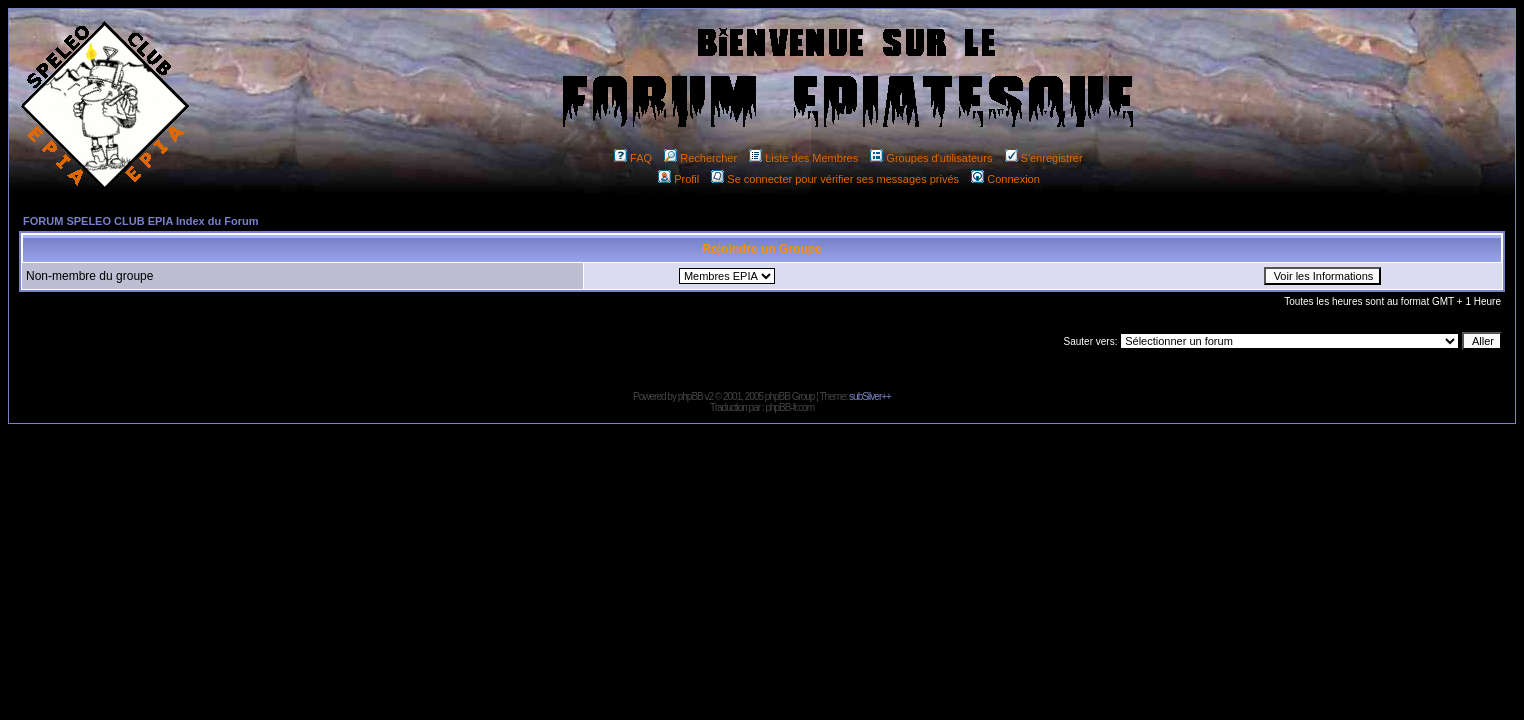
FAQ (633, 158)
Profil (678, 179)
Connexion (1005, 179)
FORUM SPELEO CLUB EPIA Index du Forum (141, 221)
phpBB (690, 396)
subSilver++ (870, 396)
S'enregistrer (1044, 158)
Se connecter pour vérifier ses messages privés (835, 179)
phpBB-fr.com (789, 407)
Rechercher (700, 158)
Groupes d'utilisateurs (931, 158)
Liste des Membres (803, 158)
